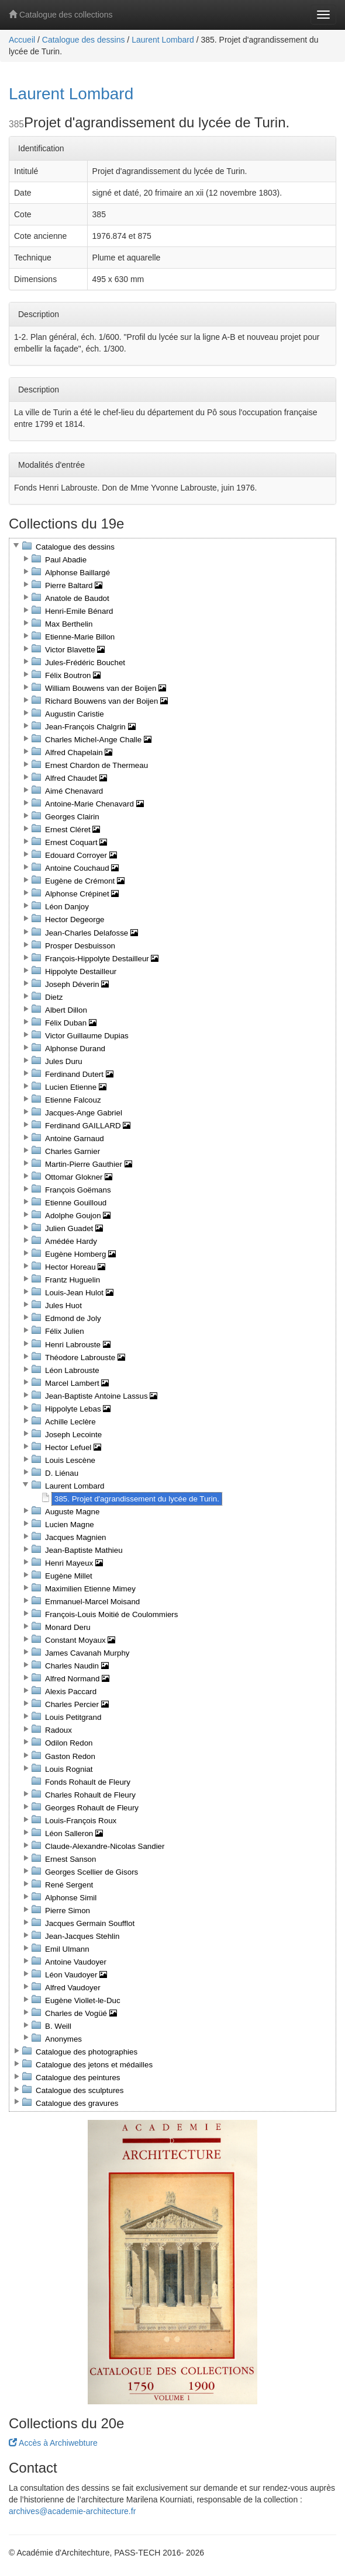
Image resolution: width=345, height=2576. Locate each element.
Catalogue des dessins (83, 39)
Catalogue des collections (60, 14)
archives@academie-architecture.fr (72, 2511)
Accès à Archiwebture (53, 2443)
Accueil (22, 39)
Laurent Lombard (163, 39)
